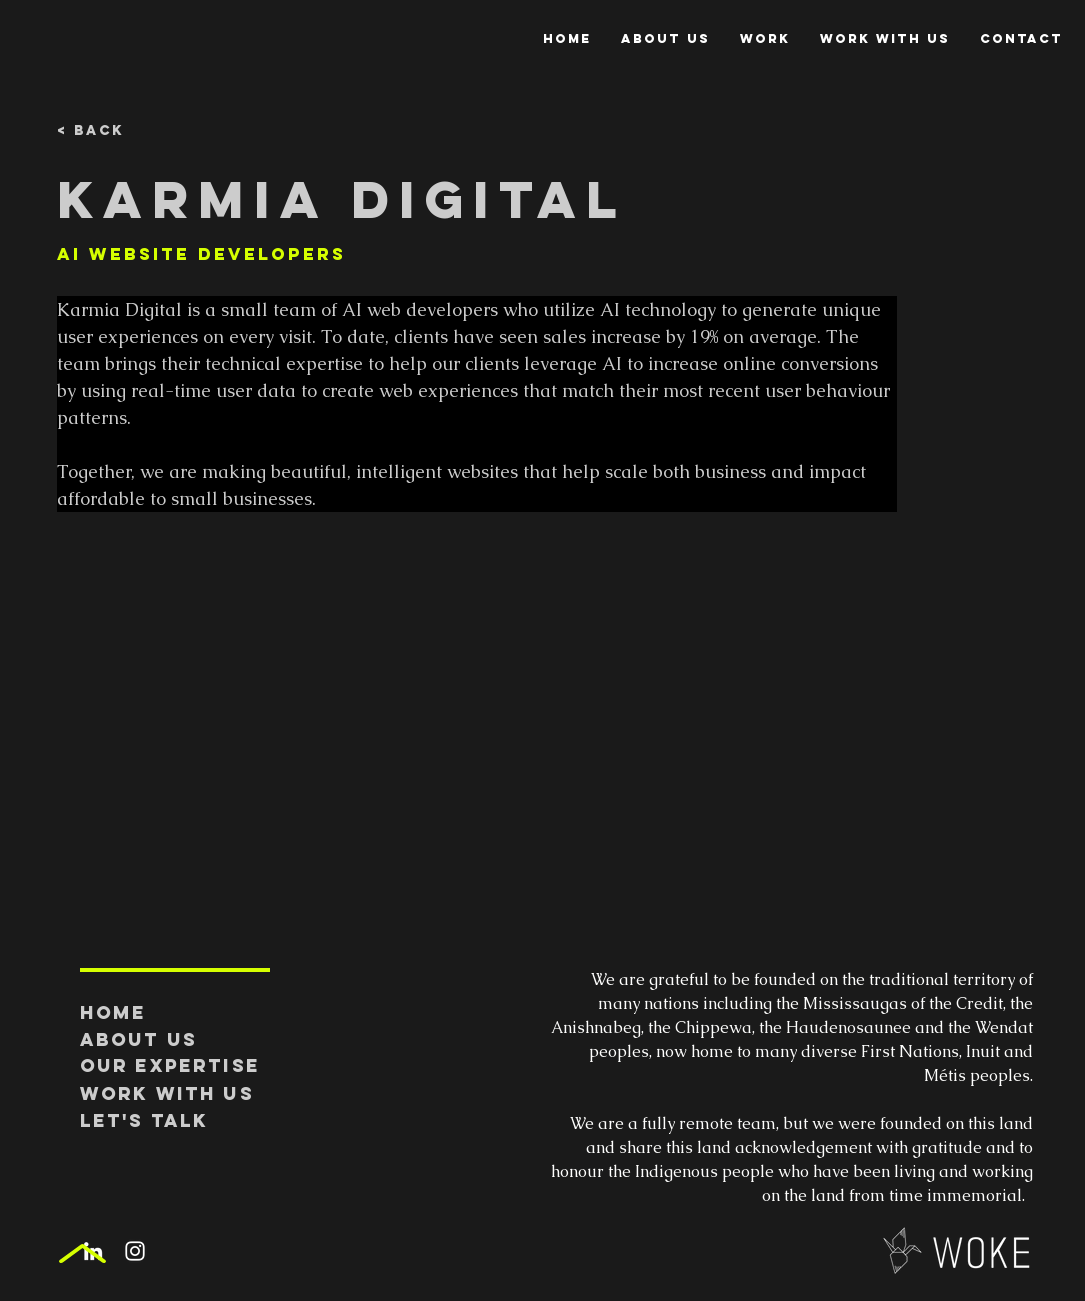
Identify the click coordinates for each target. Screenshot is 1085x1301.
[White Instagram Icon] (135, 1251)
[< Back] (122, 131)
